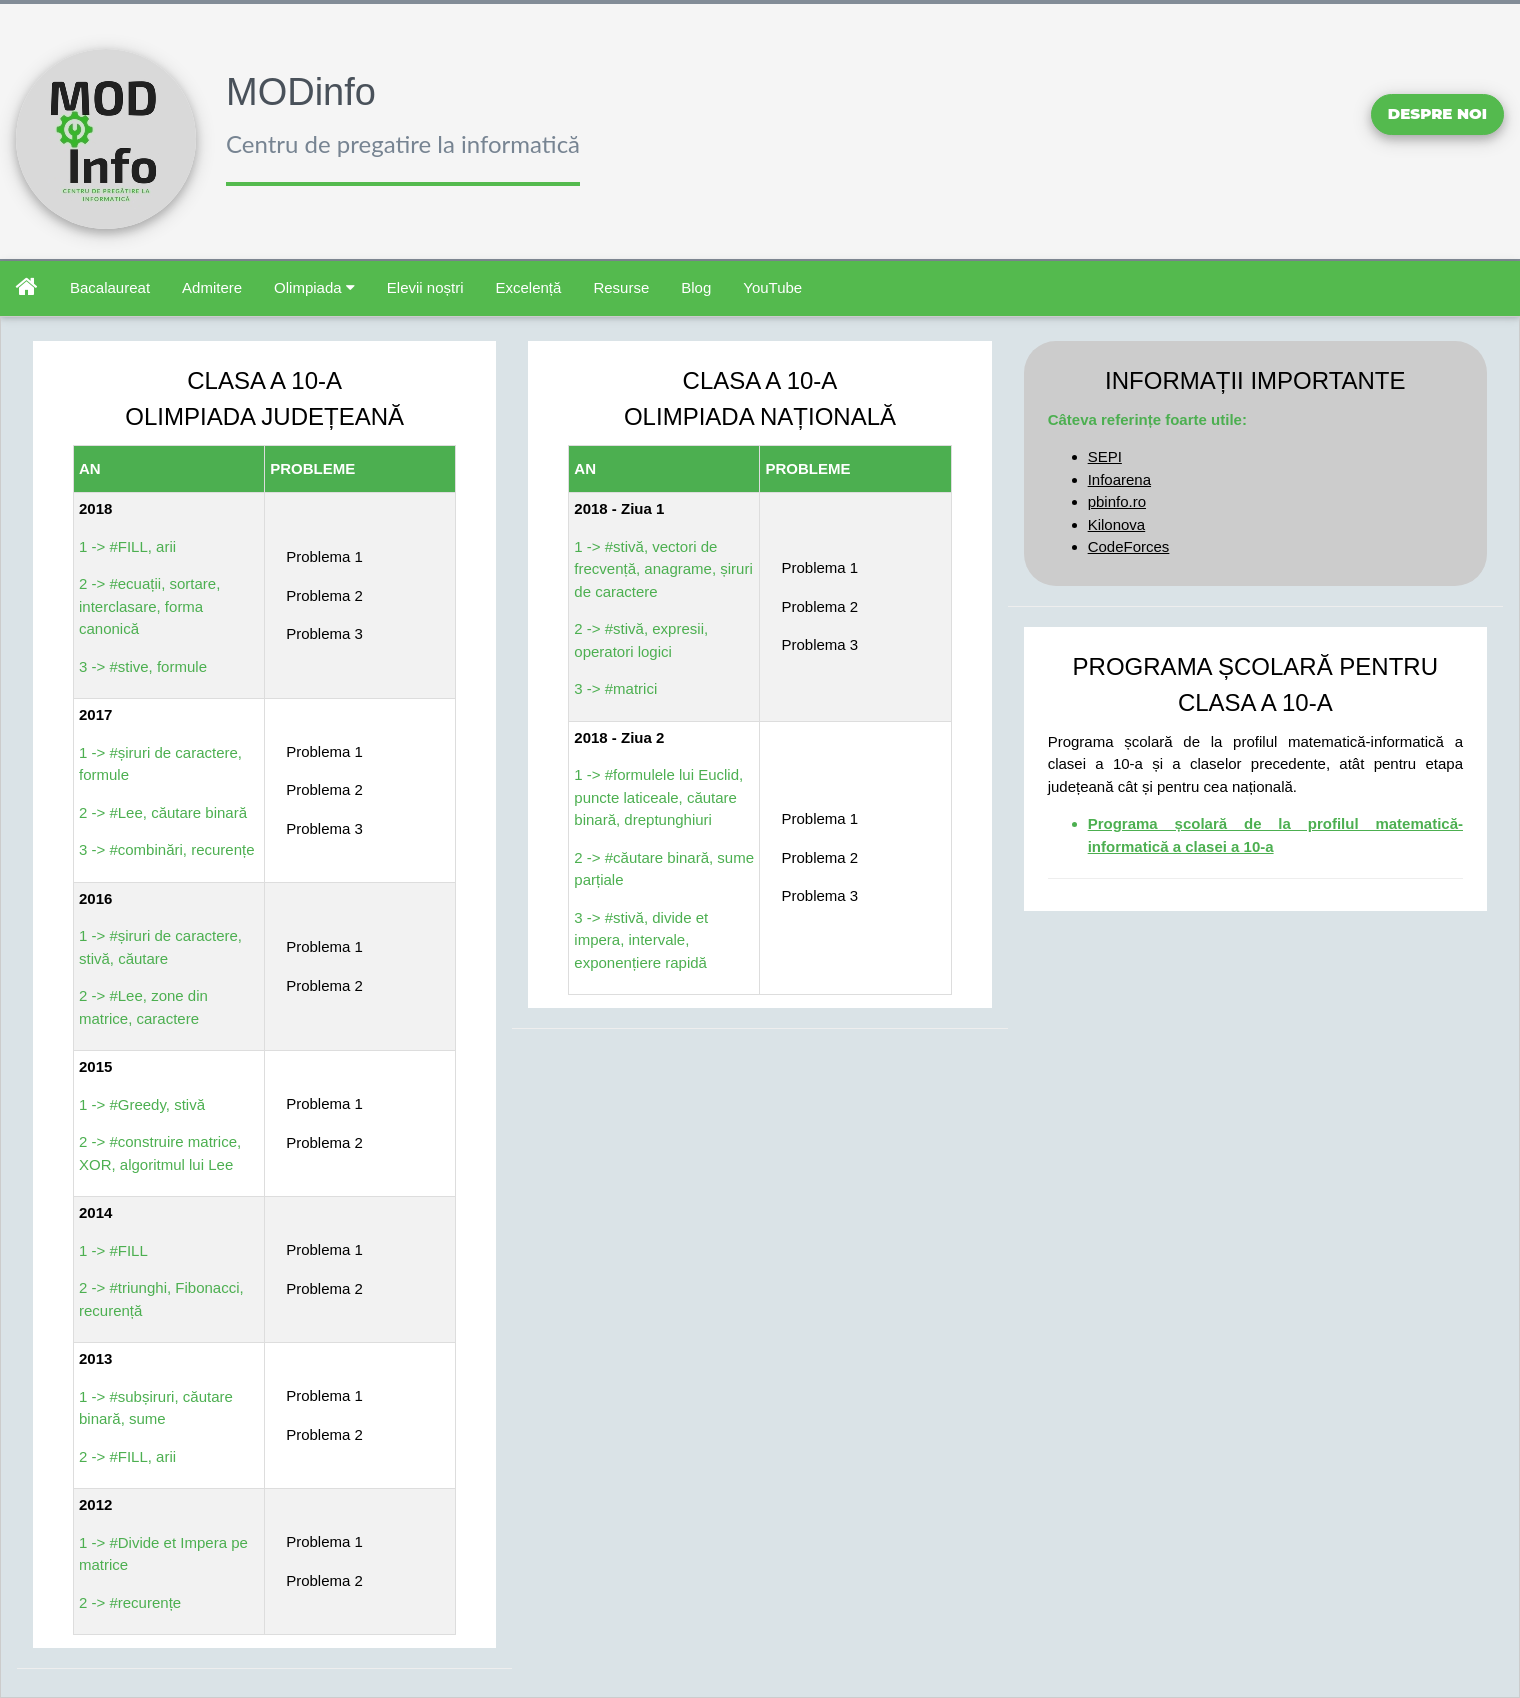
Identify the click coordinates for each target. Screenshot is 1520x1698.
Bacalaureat (110, 287)
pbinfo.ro (1117, 501)
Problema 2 (324, 595)
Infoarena (1119, 479)
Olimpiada (314, 287)
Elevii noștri (425, 287)
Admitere (212, 287)
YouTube (772, 287)
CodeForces (1129, 546)
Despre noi (1437, 113)
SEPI (1105, 456)
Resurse (621, 287)
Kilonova (1117, 524)
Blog (696, 287)
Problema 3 (324, 633)
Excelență (529, 287)
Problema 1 (324, 556)
